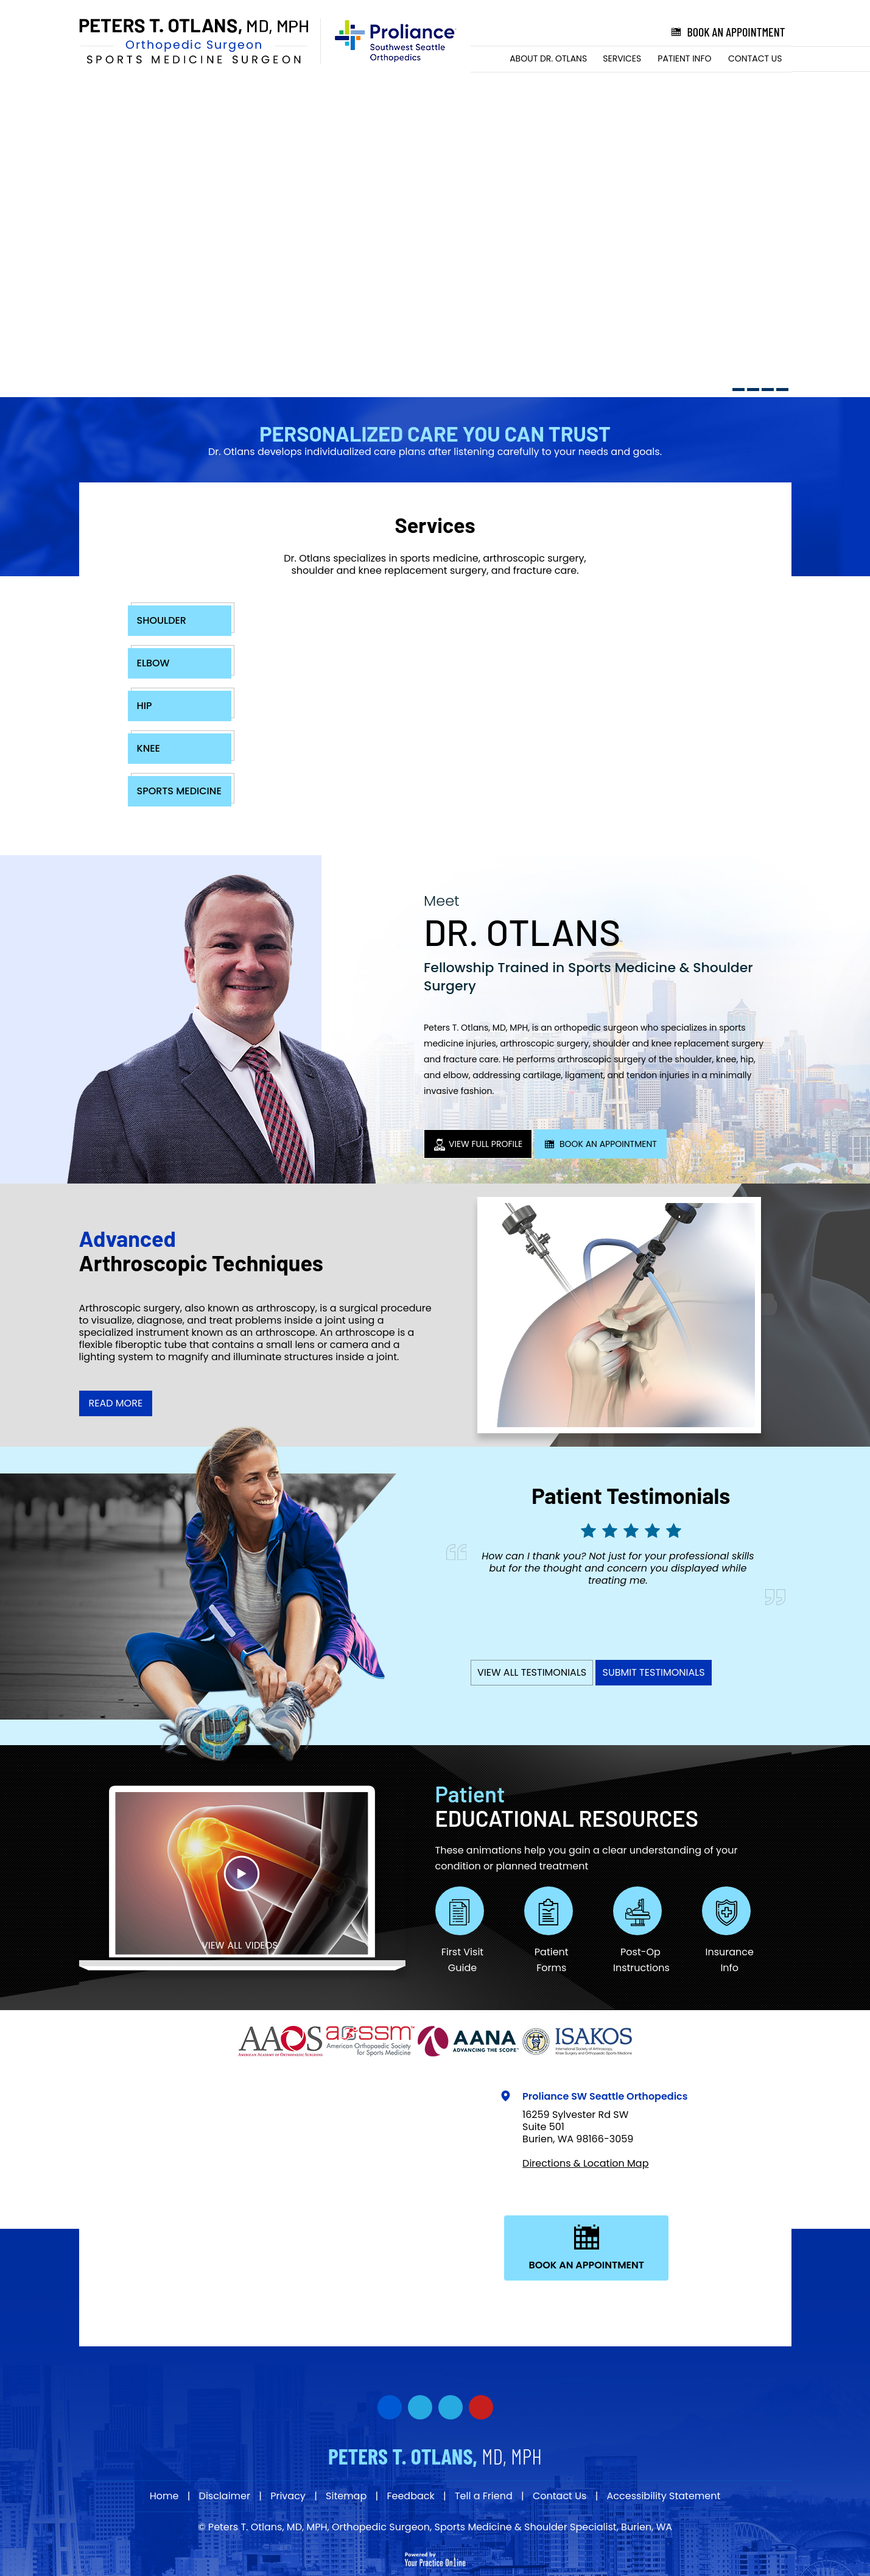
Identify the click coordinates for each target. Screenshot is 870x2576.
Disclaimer (224, 2496)
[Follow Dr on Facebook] (389, 2407)
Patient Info (684, 58)
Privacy (288, 2496)
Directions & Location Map (585, 2163)
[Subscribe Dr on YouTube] (450, 2407)
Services (622, 58)
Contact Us (755, 58)
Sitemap (346, 2496)
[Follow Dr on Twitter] (420, 2407)
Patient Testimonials (630, 1495)
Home (486, 59)
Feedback (410, 2496)
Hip (144, 706)
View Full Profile (477, 1144)
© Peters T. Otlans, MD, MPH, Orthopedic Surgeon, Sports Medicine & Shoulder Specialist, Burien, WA (435, 2527)
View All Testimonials (531, 1672)
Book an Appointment (727, 32)
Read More (116, 1403)
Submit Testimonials (653, 1672)
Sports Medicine (179, 791)
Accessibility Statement (664, 2496)
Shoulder (161, 620)
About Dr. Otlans (548, 58)
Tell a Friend (484, 2496)
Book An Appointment (600, 1144)
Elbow (153, 663)
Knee (148, 748)
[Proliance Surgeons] (390, 41)
